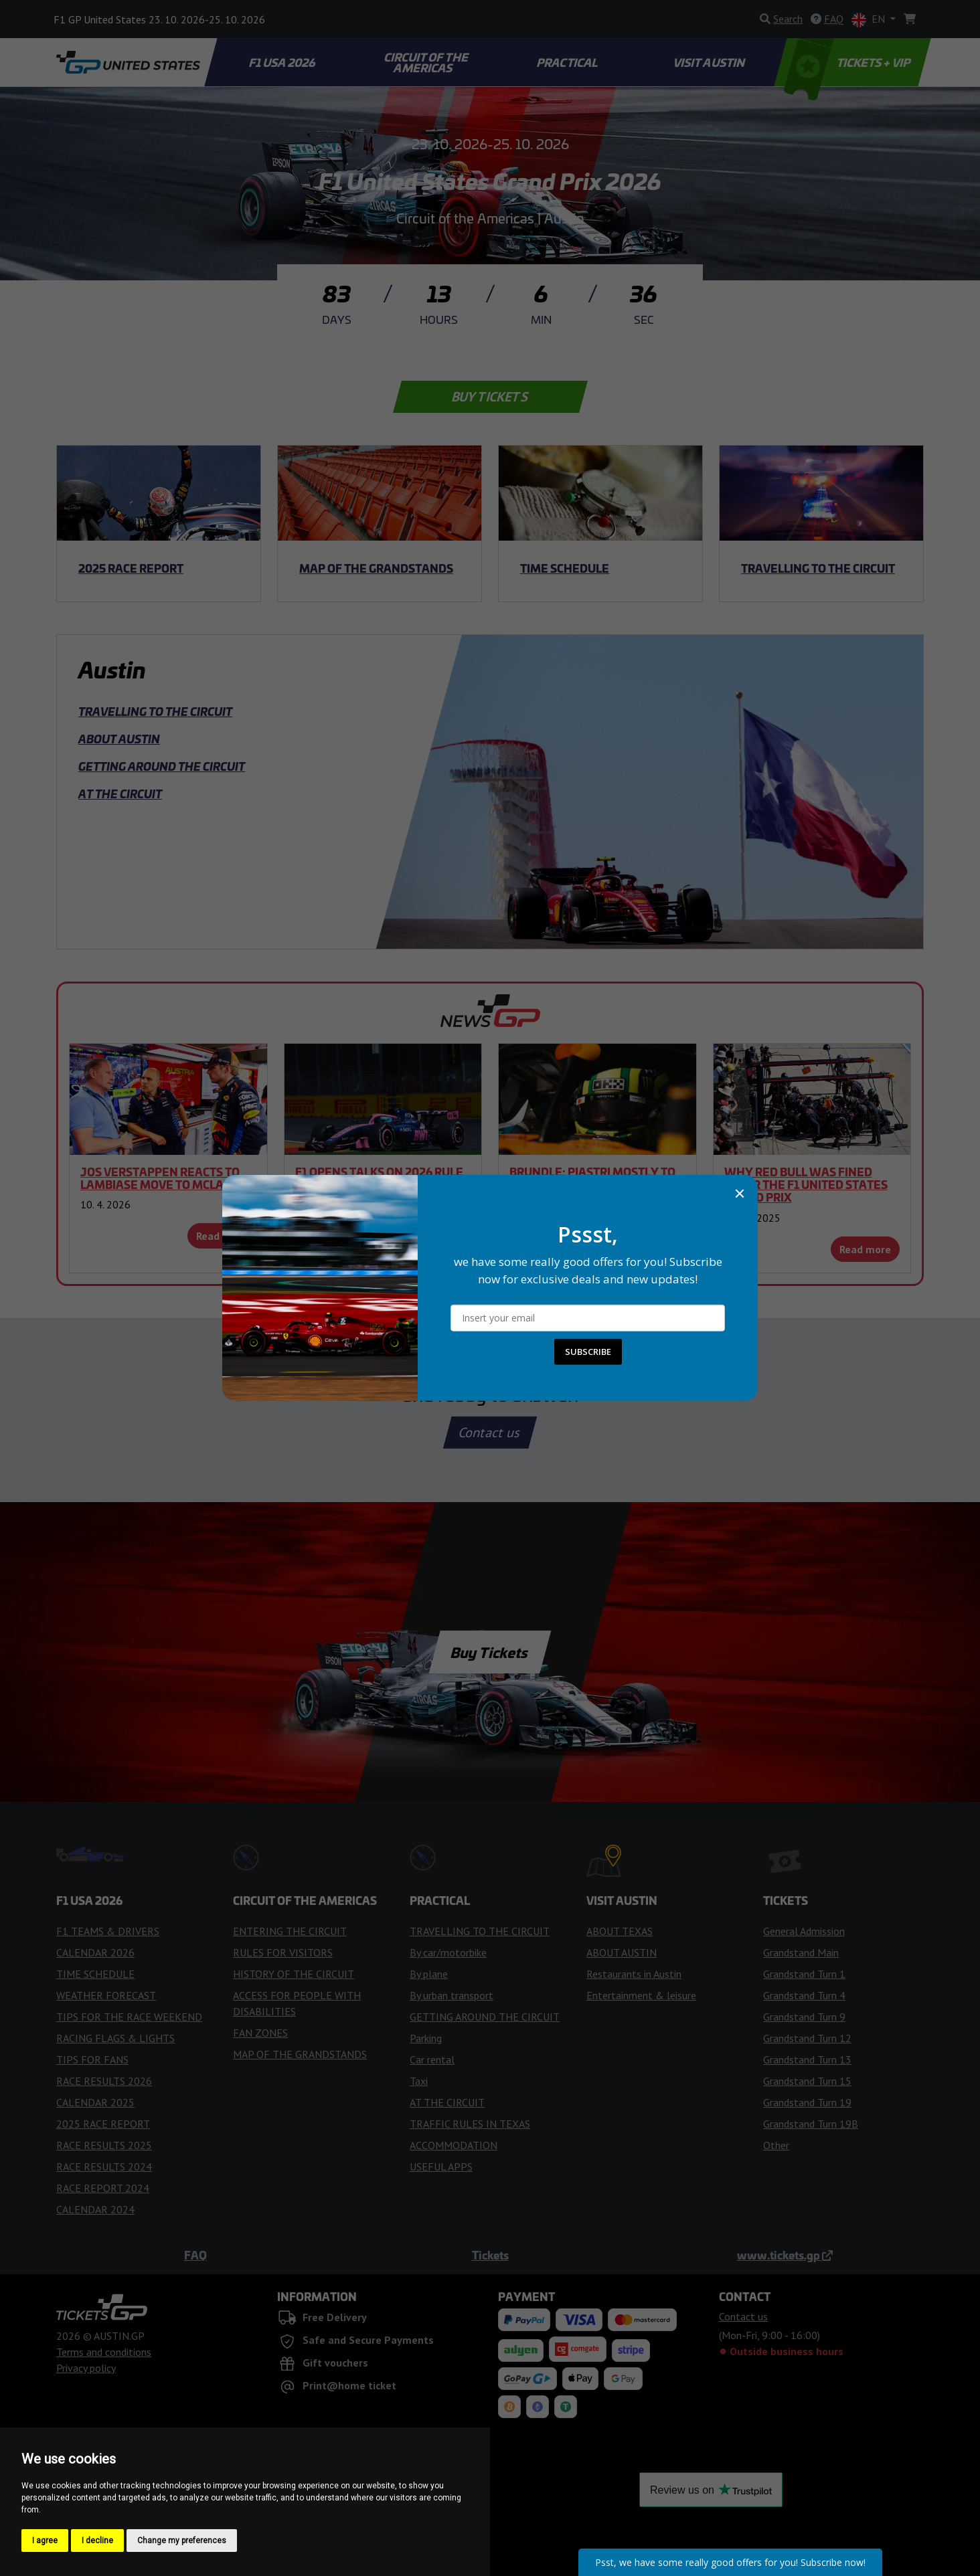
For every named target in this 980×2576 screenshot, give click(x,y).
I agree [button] (45, 2540)
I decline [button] (97, 2540)
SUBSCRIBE (588, 1352)
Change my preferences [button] (181, 2540)
